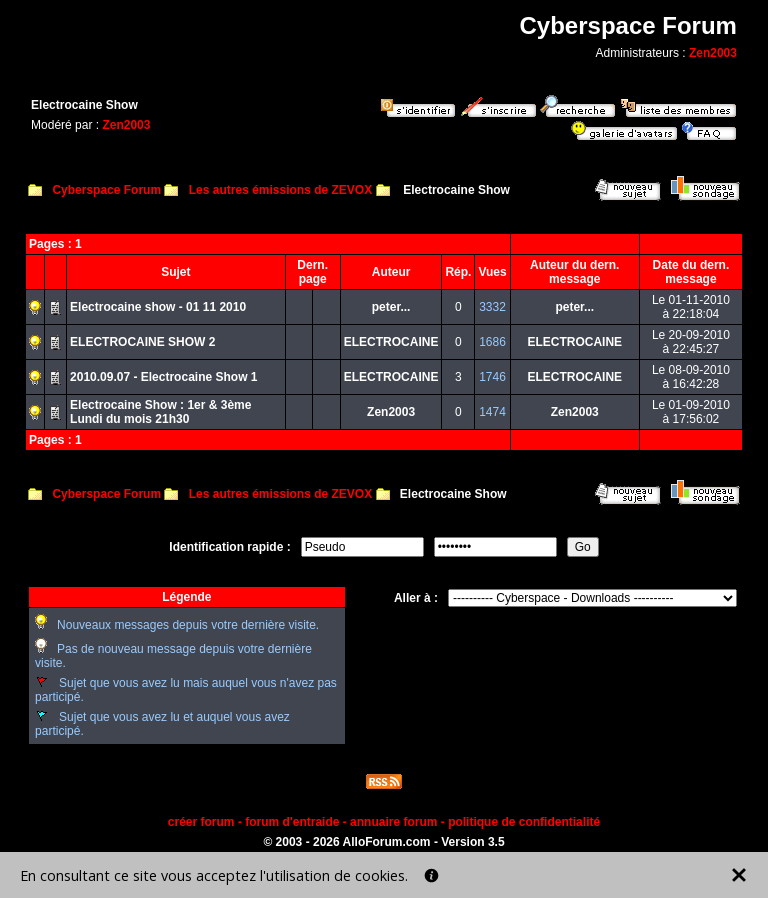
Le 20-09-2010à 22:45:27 (691, 342)
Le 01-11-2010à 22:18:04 (691, 307)
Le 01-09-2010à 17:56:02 (691, 412)
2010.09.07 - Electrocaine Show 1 (163, 377)
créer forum (201, 822)
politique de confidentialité (524, 822)
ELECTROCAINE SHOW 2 (142, 342)
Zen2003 (713, 53)
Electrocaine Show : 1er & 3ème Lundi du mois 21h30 (160, 412)
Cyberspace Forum (106, 190)
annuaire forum (393, 822)
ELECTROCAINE (391, 342)
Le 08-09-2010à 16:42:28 (691, 377)
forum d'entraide (292, 822)
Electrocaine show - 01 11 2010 (158, 307)
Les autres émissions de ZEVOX (280, 190)
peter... (391, 307)
